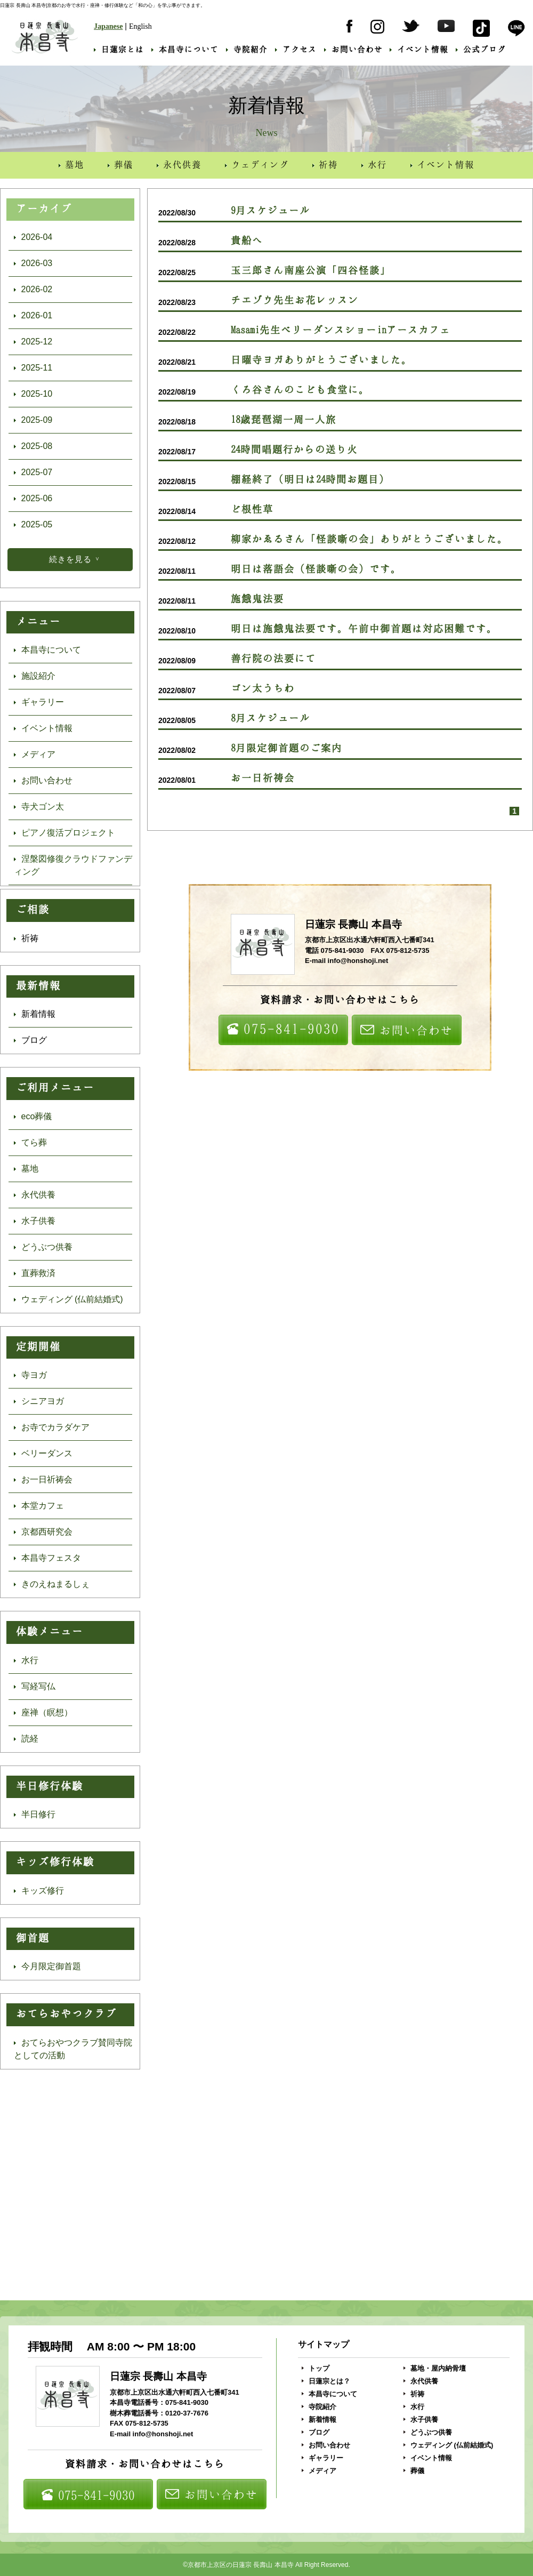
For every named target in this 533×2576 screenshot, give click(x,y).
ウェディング (257, 164)
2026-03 (33, 263)
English (140, 26)
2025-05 (33, 524)
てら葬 (30, 1142)
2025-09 (33, 419)
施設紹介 (34, 675)
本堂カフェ (39, 1505)
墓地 (71, 164)
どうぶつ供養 (43, 1246)
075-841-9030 (283, 1028)
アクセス (296, 49)
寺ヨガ (30, 1374)
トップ (315, 2368)
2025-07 (33, 472)
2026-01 (33, 315)
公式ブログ (481, 49)
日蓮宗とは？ (326, 2381)
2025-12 (33, 341)
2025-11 (33, 367)
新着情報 (34, 1013)
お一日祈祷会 (43, 1479)
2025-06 (33, 498)
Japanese (108, 26)
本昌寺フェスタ (47, 1557)
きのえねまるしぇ (52, 1583)
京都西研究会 (43, 1531)
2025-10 (33, 393)
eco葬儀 (33, 1116)
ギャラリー (39, 702)
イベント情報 (419, 49)
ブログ (30, 1040)
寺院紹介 (247, 49)
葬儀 (120, 164)
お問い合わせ (353, 49)
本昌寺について (185, 49)
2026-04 (33, 237)
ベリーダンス (43, 1453)
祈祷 (325, 164)
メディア (34, 754)
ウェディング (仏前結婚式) (68, 1299)
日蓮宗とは (119, 49)
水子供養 (34, 1220)
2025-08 (33, 446)
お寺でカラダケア (52, 1427)
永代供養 (179, 164)
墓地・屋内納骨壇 (434, 2368)
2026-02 (33, 289)
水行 (374, 164)
